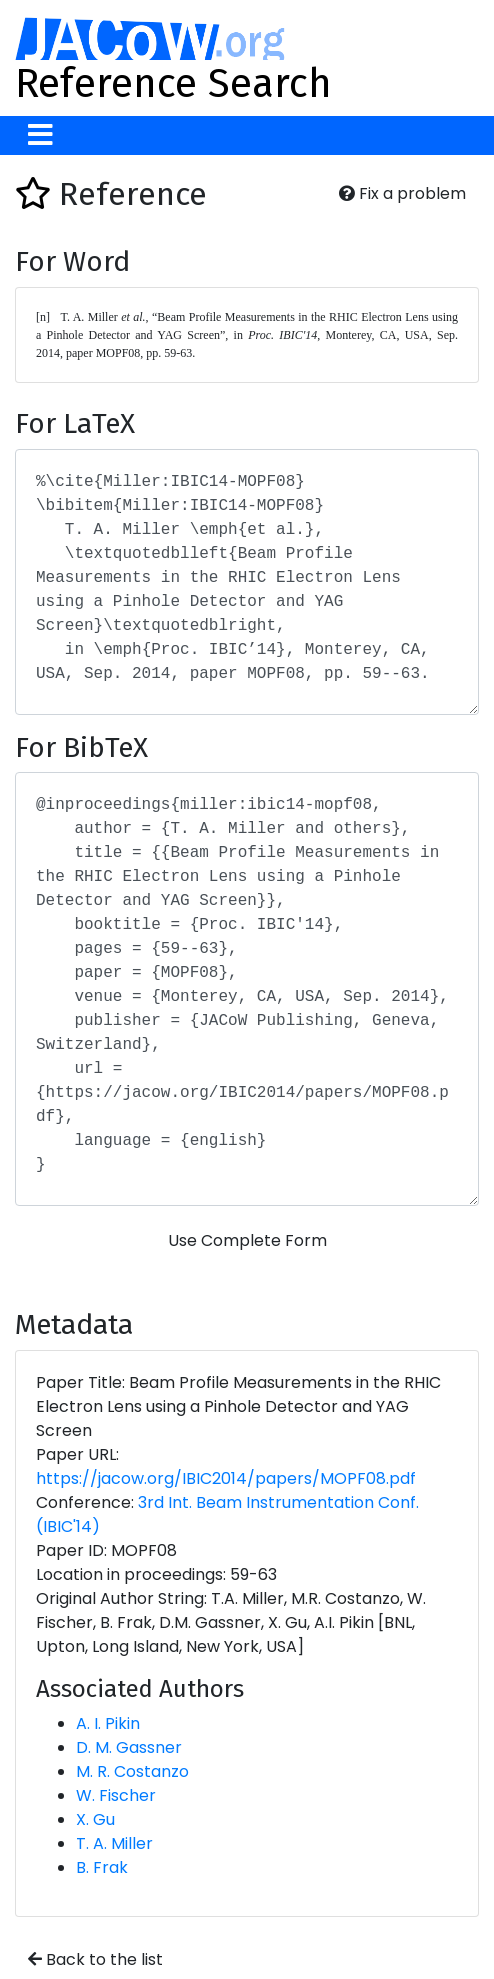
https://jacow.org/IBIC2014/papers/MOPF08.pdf (226, 1478)
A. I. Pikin (108, 1723)
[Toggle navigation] (40, 135)
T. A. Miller (114, 1843)
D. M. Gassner (129, 1747)
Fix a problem (402, 193)
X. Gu (95, 1819)
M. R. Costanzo (132, 1771)
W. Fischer (116, 1795)
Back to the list (95, 1959)
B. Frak (102, 1867)
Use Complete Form (247, 1240)
